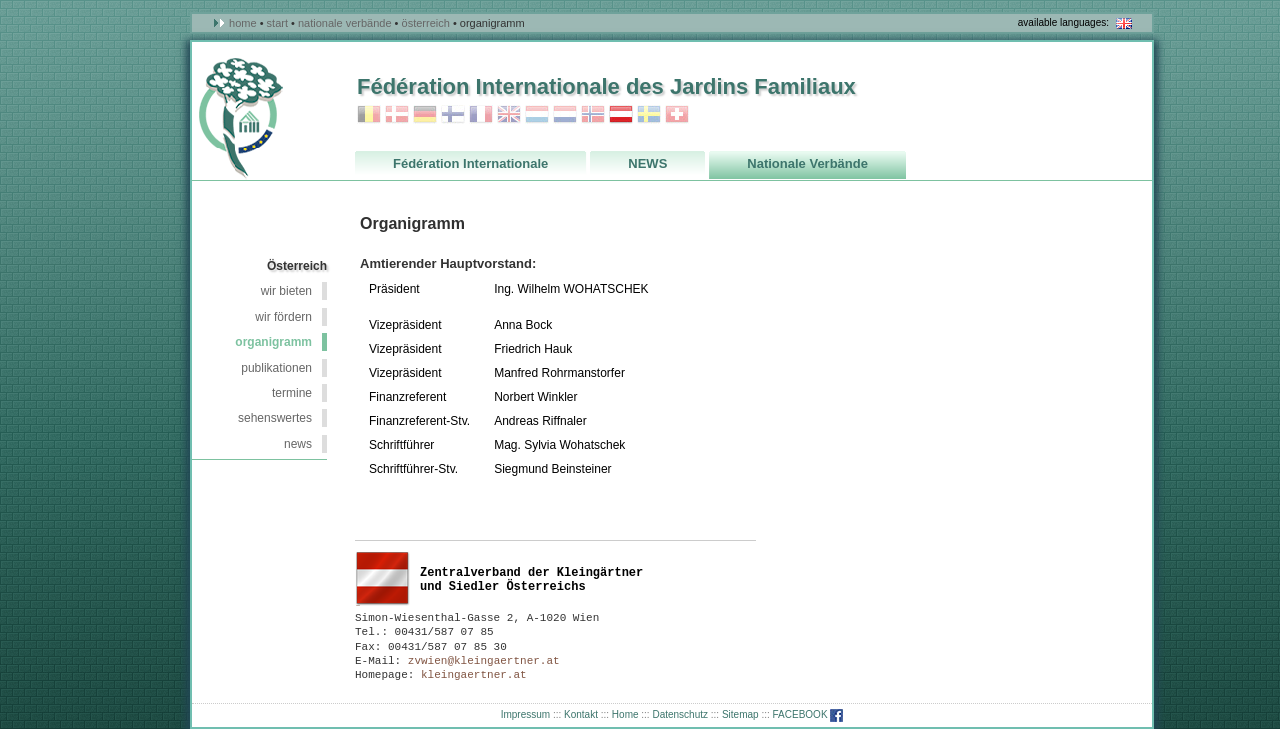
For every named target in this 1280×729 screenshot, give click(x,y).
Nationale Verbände (345, 23)
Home (243, 23)
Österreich (621, 114)
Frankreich (481, 114)
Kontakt (581, 714)
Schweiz (677, 114)
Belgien (369, 114)
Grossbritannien (509, 114)
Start (277, 23)
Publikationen (276, 368)
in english (1124, 23)
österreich (426, 23)
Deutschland (425, 114)
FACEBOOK (808, 714)
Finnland (453, 114)
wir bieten (286, 291)
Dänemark (397, 114)
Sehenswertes (275, 418)
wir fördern (283, 317)
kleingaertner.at (474, 675)
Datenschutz (680, 714)
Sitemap (740, 714)
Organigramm (273, 342)
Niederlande (565, 114)
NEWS (298, 444)
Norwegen (593, 114)
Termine (292, 393)
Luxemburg (537, 114)
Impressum (525, 714)
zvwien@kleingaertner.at (484, 661)
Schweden (649, 114)
